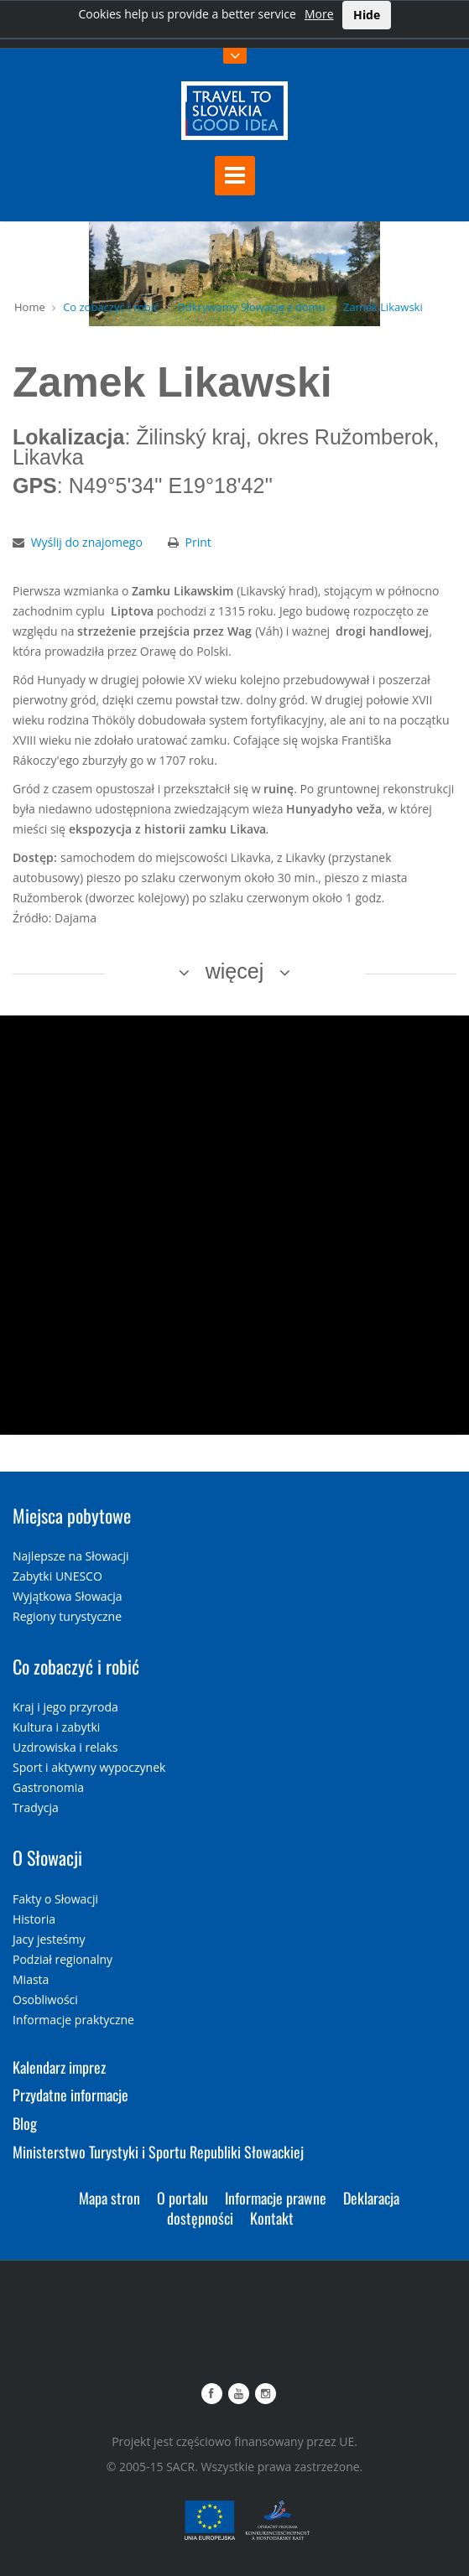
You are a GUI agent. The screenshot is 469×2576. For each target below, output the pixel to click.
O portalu (182, 2198)
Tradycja (36, 1807)
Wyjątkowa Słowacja (67, 1596)
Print (198, 542)
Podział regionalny (62, 1959)
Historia (34, 1919)
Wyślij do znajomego (87, 542)
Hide (366, 15)
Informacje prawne (275, 2198)
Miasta (31, 1979)
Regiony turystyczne (67, 1616)
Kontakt (272, 2218)
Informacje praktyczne (73, 2020)
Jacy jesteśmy (49, 1939)
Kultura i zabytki (56, 1727)
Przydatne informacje (70, 2095)
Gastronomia (48, 1787)
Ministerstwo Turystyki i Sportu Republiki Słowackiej (158, 2152)
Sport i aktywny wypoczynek (89, 1767)
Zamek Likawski (383, 306)
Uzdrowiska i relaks (65, 1747)
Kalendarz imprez (59, 2067)
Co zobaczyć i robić (111, 306)
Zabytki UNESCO (57, 1576)
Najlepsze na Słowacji (71, 1556)
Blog (25, 2123)
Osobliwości (45, 1999)
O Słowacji (47, 1857)
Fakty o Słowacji (55, 1899)
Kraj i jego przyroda (65, 1707)
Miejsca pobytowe (72, 1515)
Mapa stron (109, 2198)
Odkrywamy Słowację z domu (251, 306)
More (319, 14)
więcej (234, 971)
